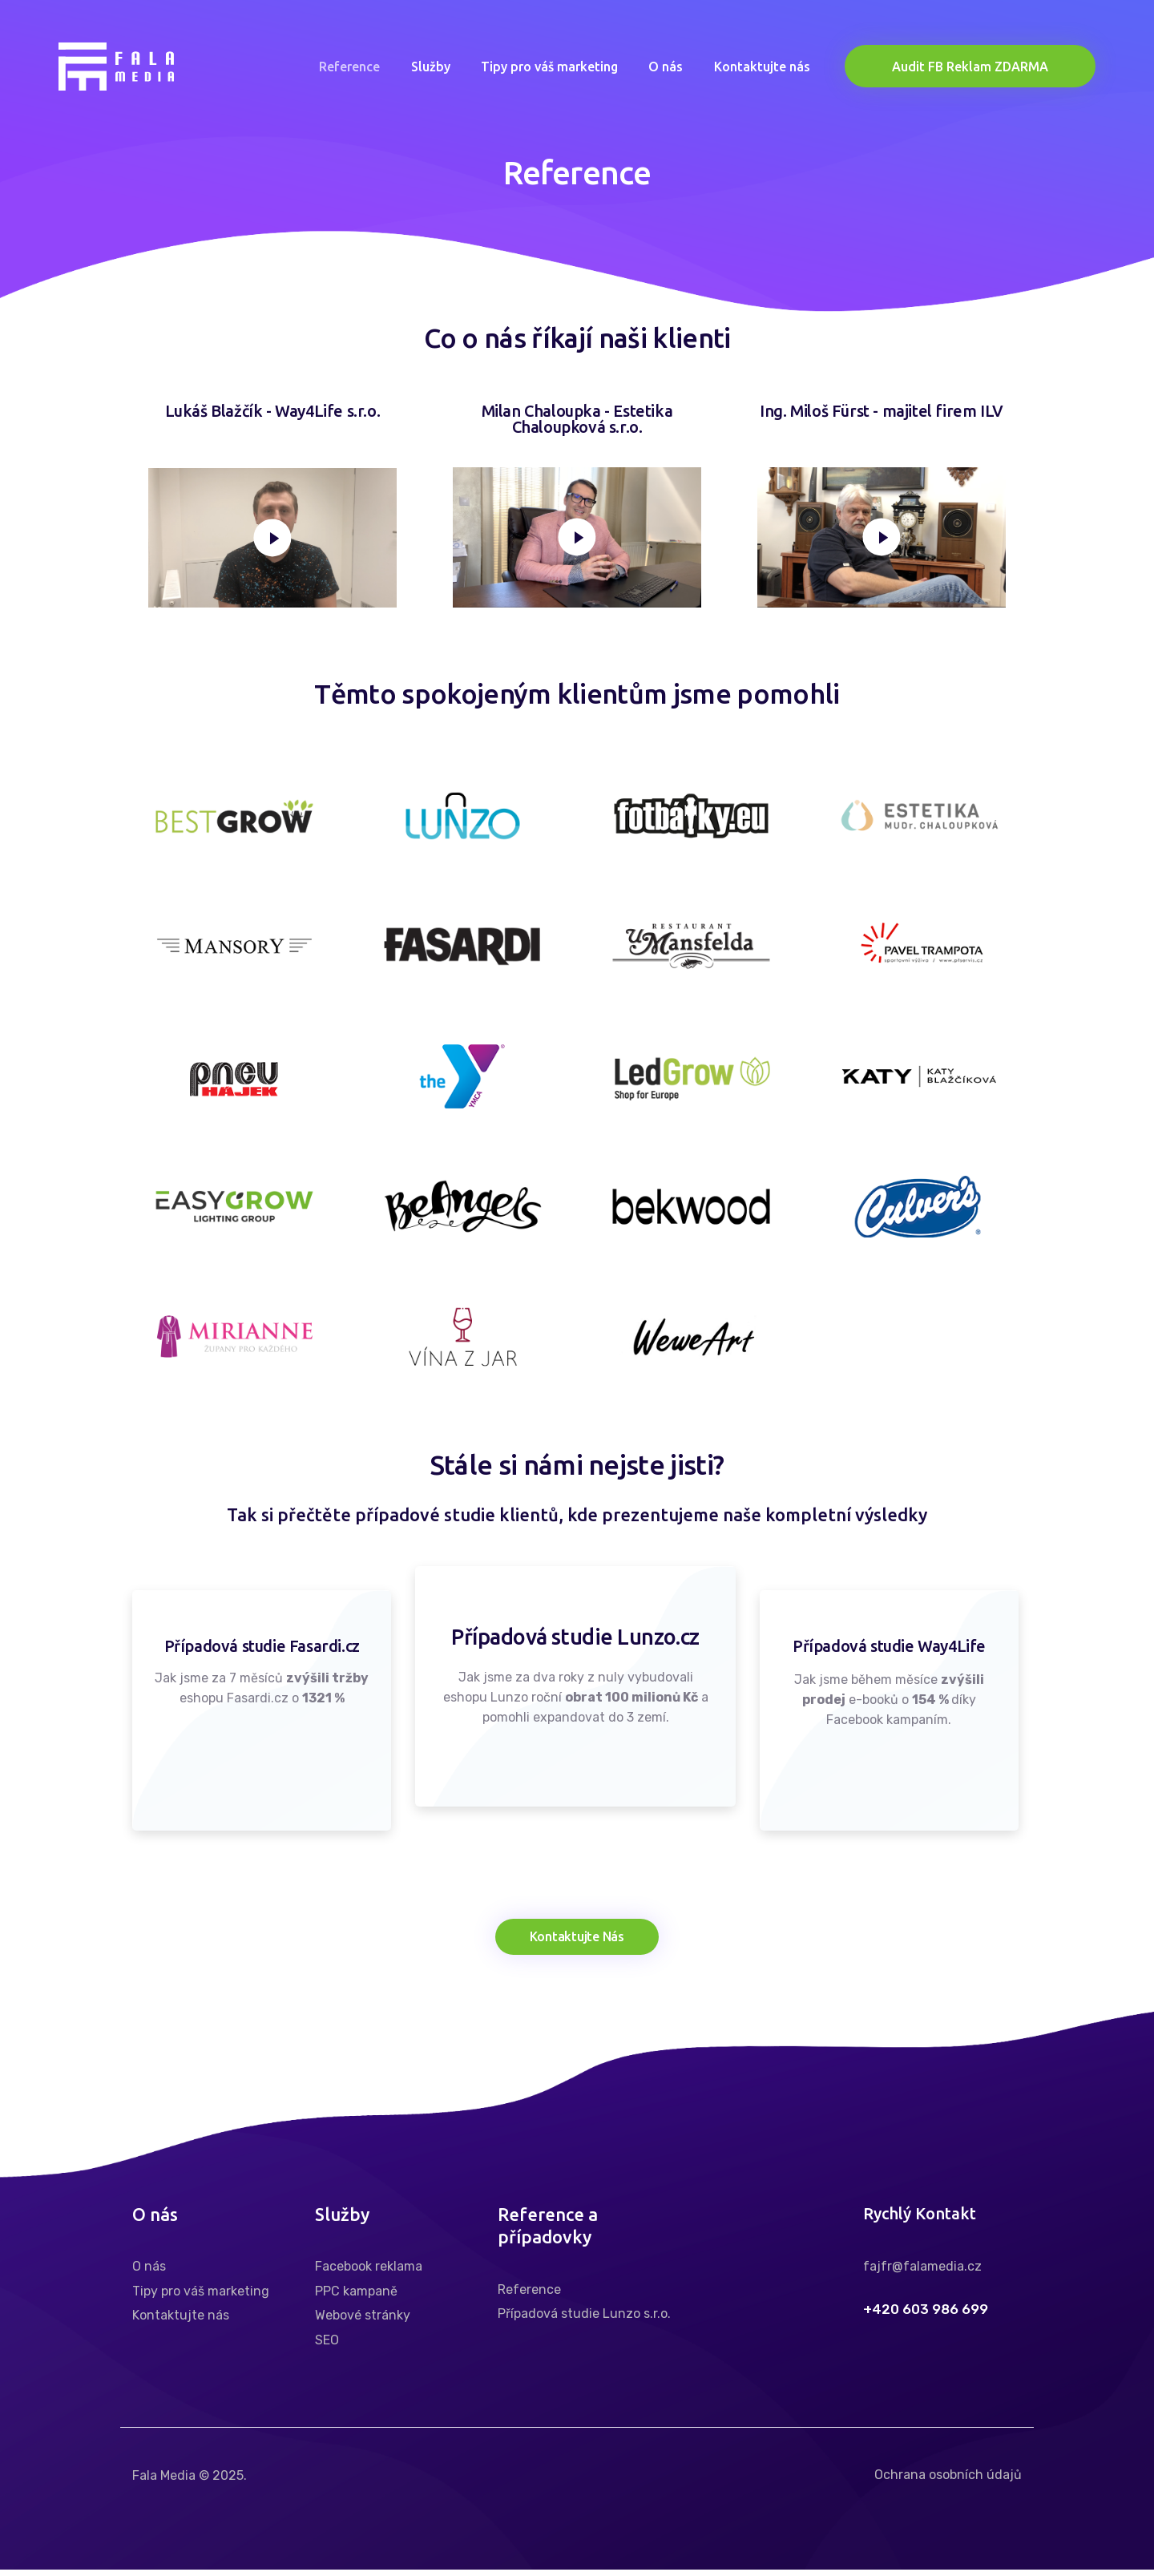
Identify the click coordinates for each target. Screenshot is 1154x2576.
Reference (529, 2295)
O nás (149, 2273)
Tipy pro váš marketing (200, 2297)
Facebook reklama (368, 2273)
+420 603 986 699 (925, 2316)
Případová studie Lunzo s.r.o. (584, 2320)
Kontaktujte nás (180, 2322)
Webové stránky (362, 2322)
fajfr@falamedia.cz (922, 2272)
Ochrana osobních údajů (948, 2481)
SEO (327, 2346)
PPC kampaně (356, 2297)
